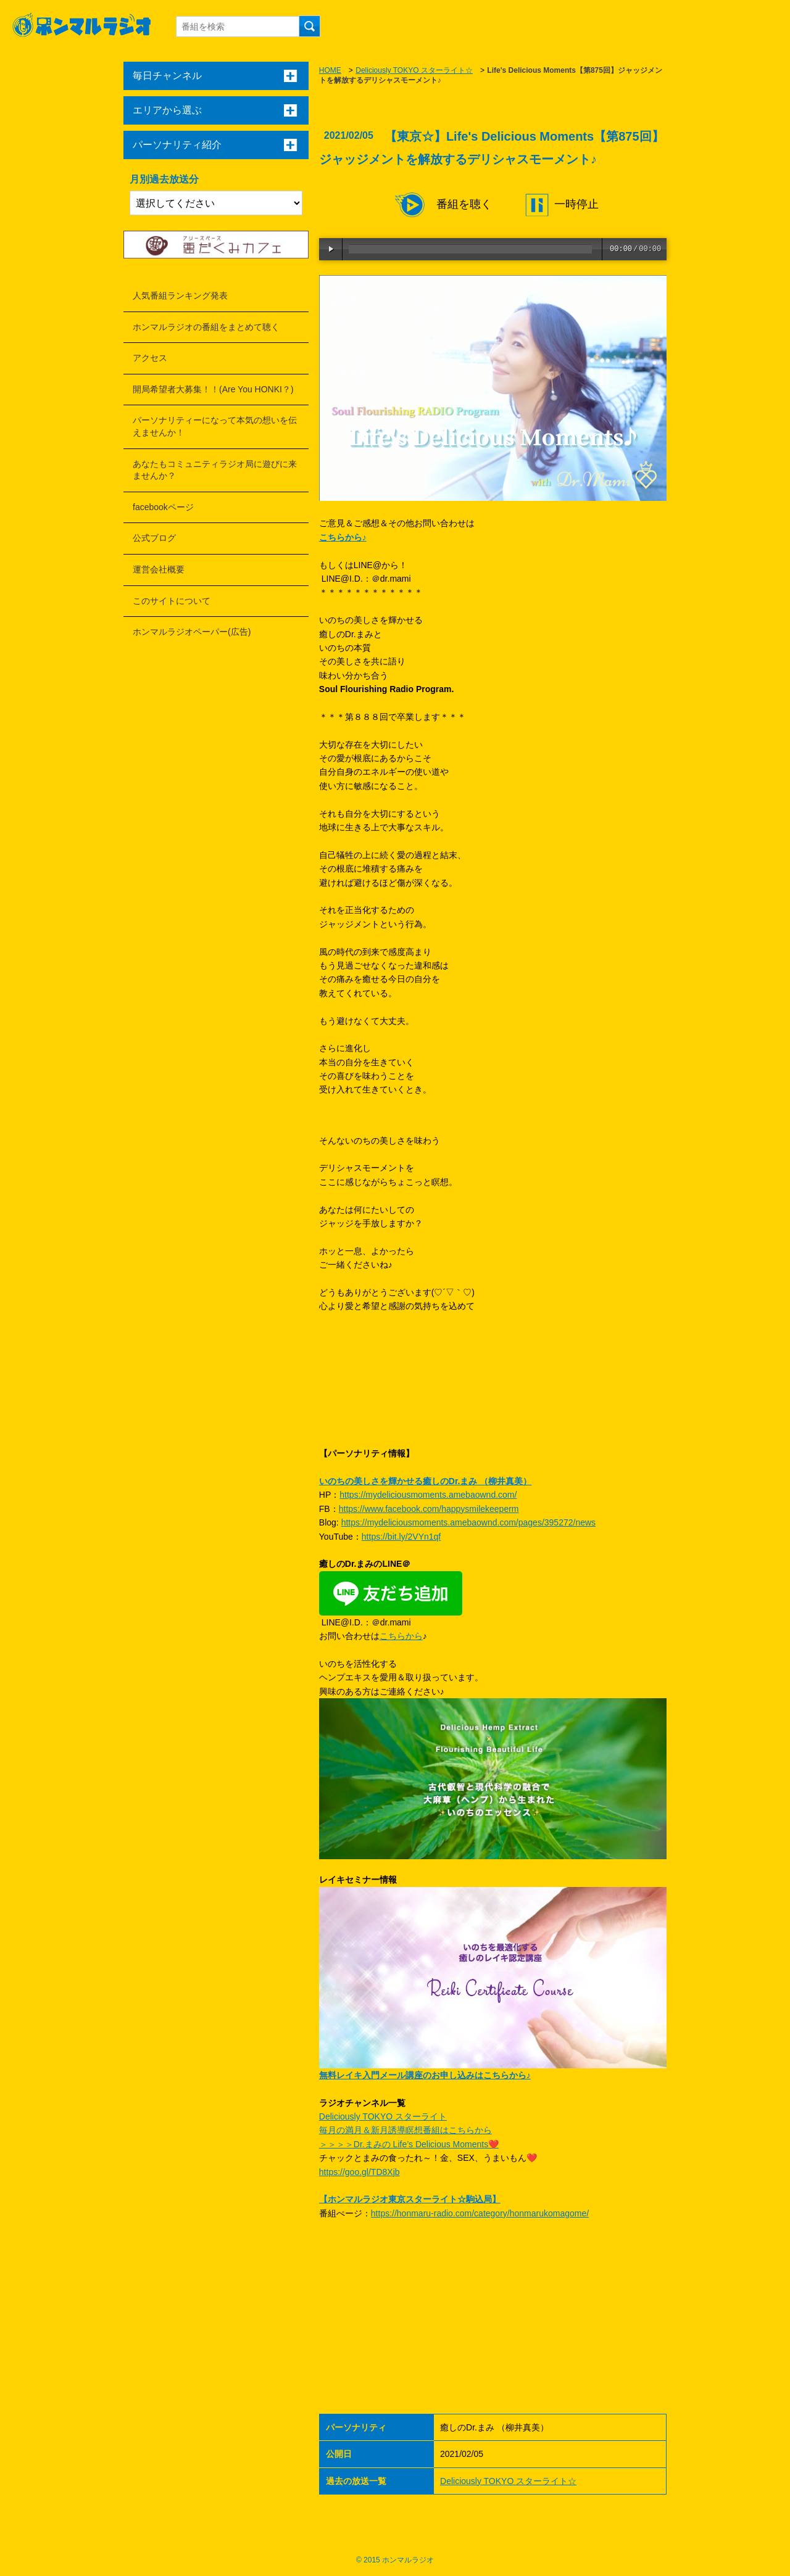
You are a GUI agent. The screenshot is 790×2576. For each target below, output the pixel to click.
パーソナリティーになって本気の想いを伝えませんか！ (215, 426)
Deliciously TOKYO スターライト (383, 2116)
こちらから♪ (343, 537)
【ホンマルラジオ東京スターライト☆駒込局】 (410, 2199)
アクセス (150, 358)
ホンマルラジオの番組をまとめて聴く (206, 327)
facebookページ (163, 507)
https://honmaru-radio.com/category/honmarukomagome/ (480, 2213)
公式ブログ (154, 538)
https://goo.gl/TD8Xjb (359, 2172)
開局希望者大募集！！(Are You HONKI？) (213, 389)
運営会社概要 (159, 569)
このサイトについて (171, 601)
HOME (330, 70)
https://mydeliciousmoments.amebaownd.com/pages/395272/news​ (468, 1522)
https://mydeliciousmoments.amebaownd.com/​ (428, 1495)
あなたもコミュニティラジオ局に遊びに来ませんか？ (215, 470)
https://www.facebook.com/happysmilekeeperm (429, 1509)
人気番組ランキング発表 (180, 295)
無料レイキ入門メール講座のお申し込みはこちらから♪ (425, 2075)
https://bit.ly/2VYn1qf (401, 1537)
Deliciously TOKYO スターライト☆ (414, 70)
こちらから (401, 1636)
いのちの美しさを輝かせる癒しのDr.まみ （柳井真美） (425, 1481)
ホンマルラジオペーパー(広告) (192, 632)
